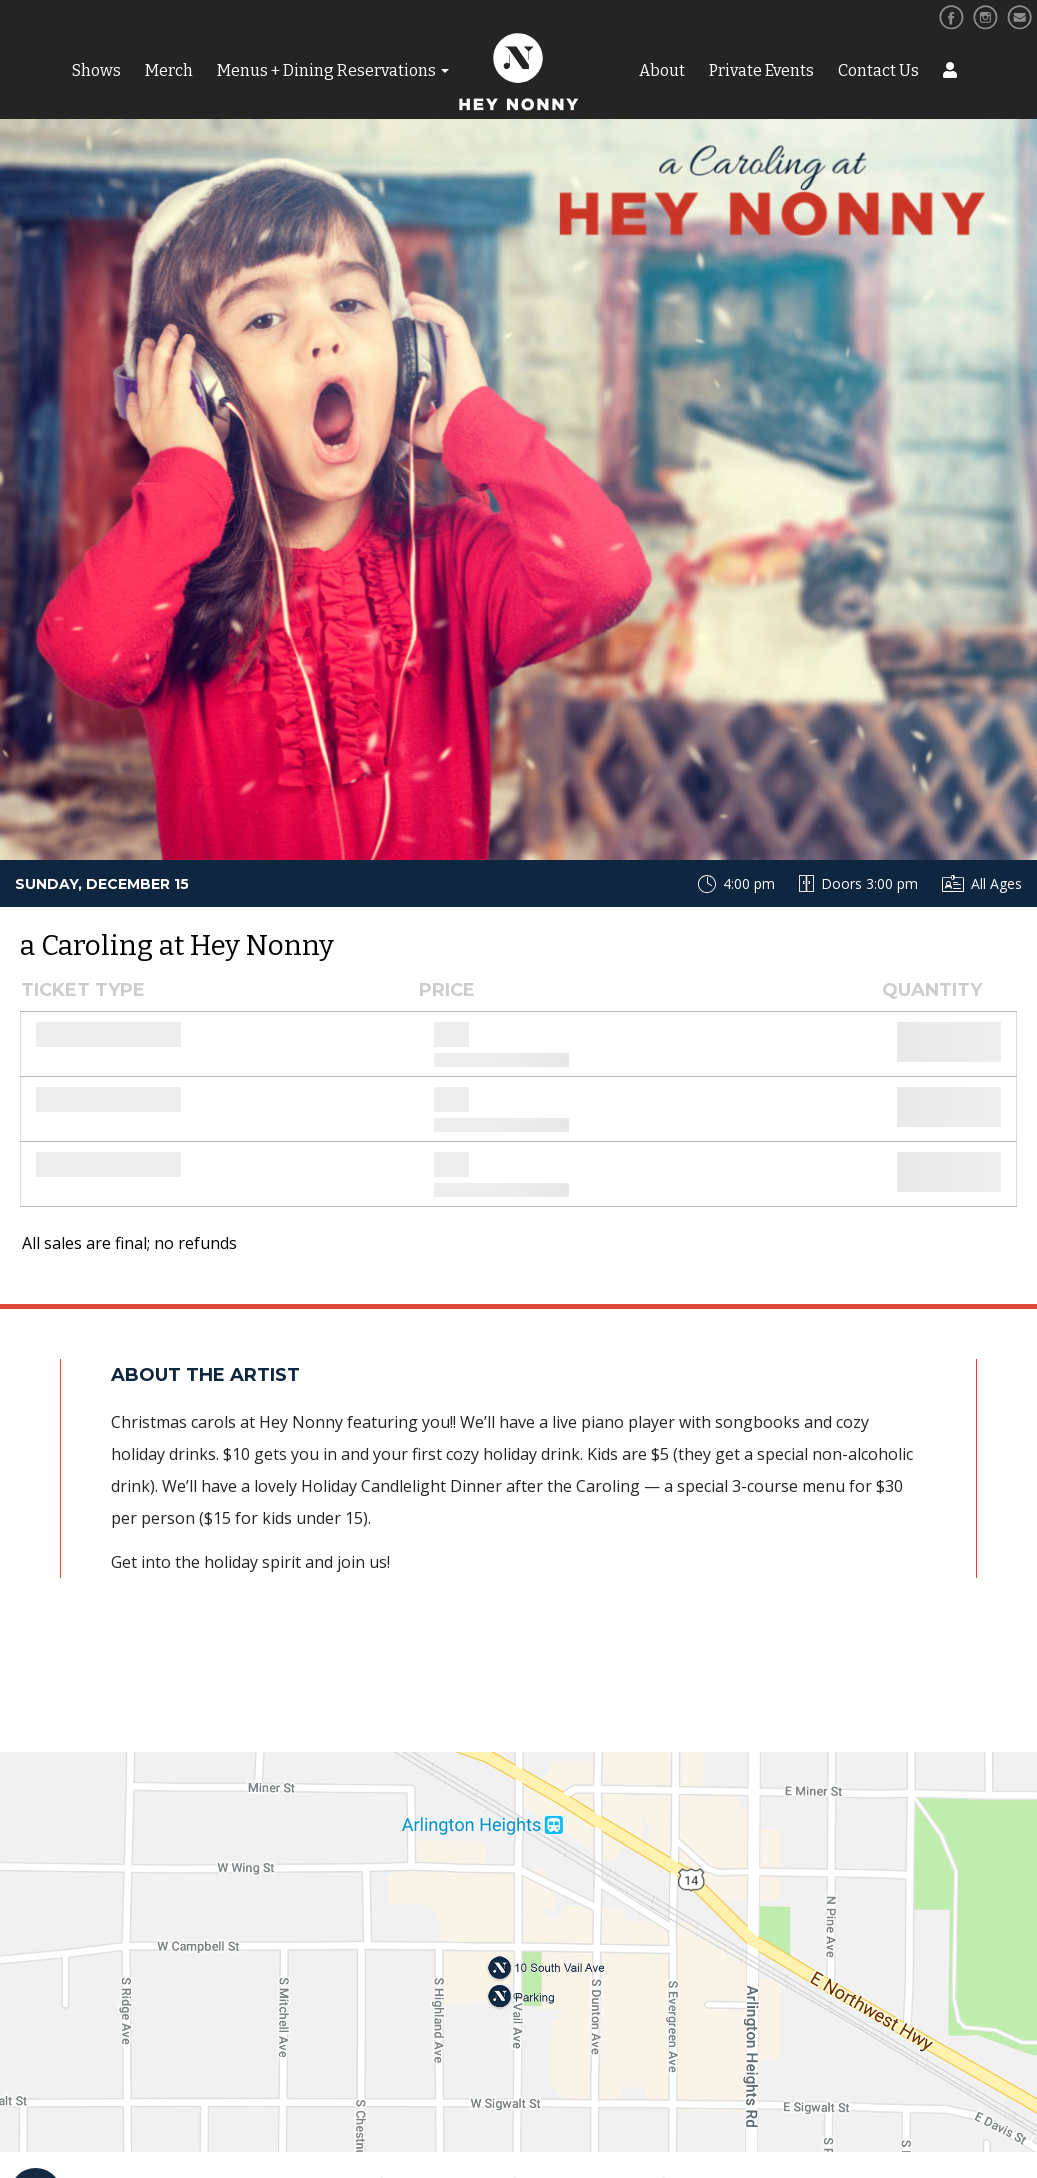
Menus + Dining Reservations (326, 70)
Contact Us (878, 70)
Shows (96, 70)
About (662, 70)
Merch (169, 70)
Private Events (761, 70)
